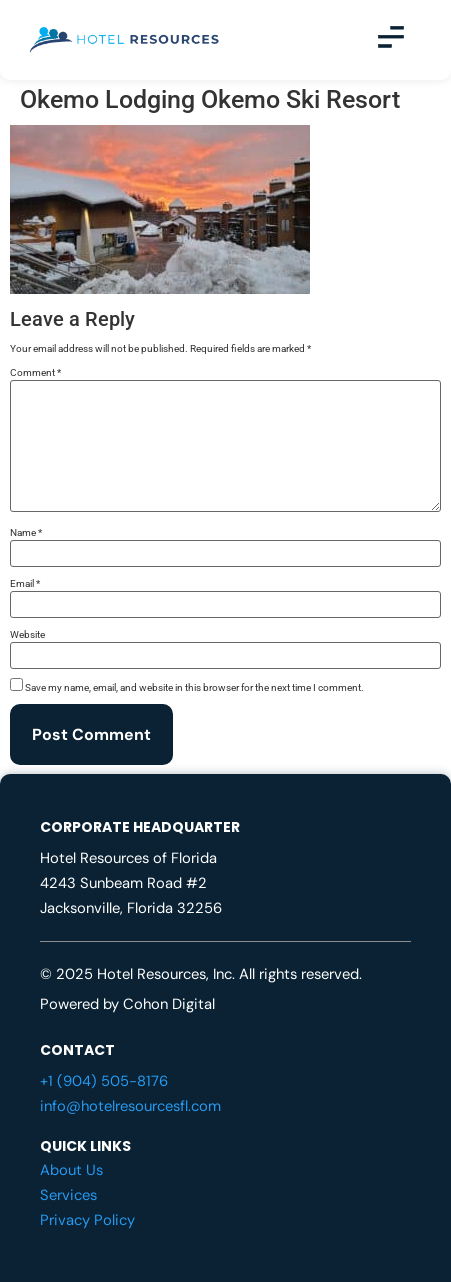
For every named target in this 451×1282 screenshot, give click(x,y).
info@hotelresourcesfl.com (130, 1106)
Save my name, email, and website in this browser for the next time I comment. (194, 688)
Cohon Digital (169, 1004)
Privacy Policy (87, 1220)
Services (68, 1195)
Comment (35, 373)
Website (27, 635)
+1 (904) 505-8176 (104, 1081)
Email (25, 584)
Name (26, 533)
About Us (71, 1170)
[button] (391, 40)
